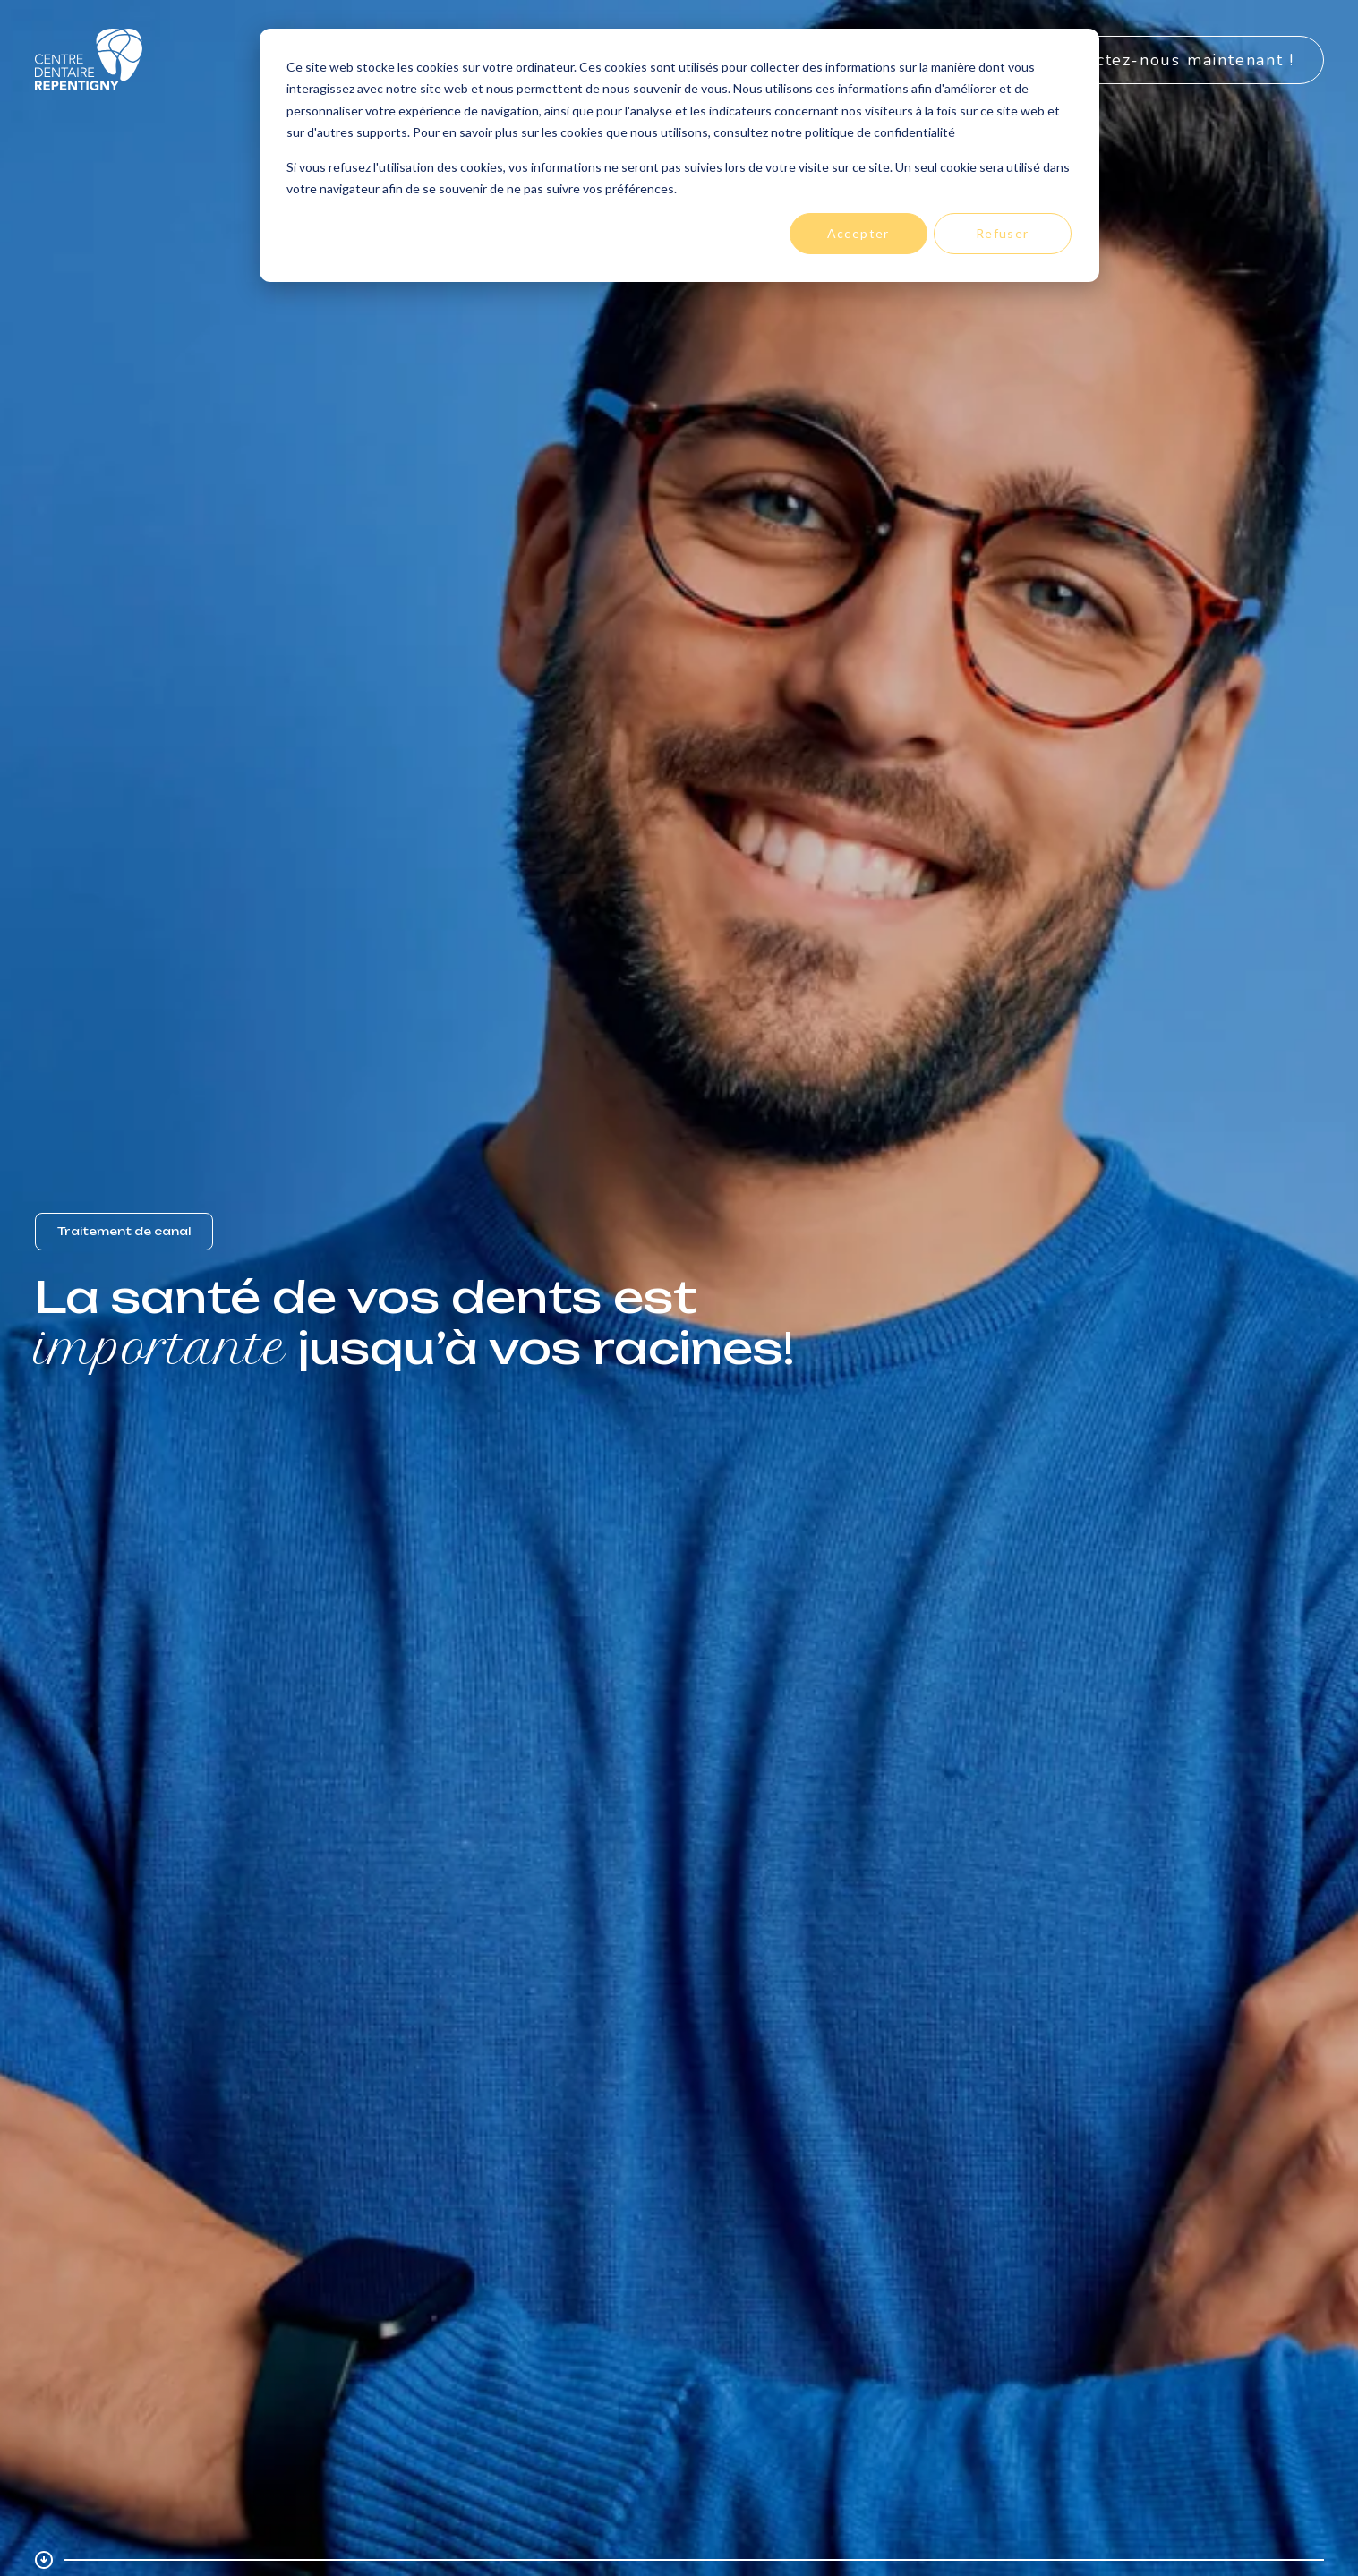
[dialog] (679, 155)
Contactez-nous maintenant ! (1170, 60)
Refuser (1002, 233)
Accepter (858, 233)
